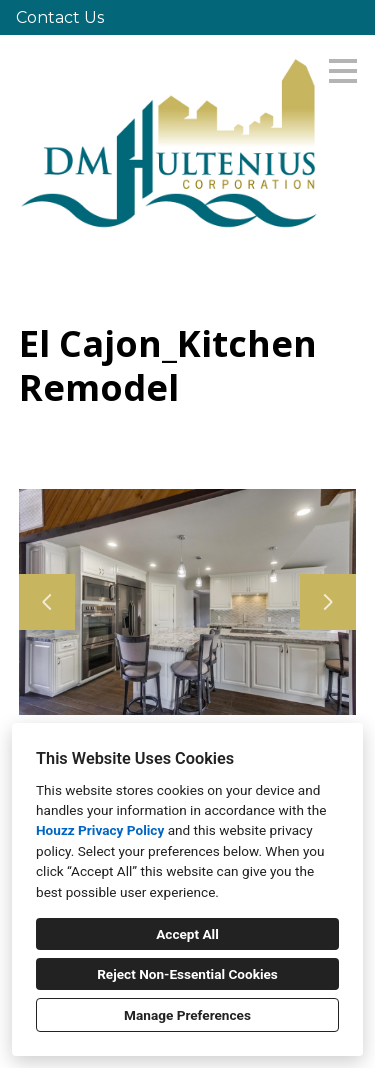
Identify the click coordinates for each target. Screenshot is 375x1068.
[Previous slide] (47, 602)
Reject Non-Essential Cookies (187, 974)
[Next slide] (328, 602)
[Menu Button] (343, 71)
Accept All (187, 934)
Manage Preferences (187, 1015)
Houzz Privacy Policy (100, 830)
